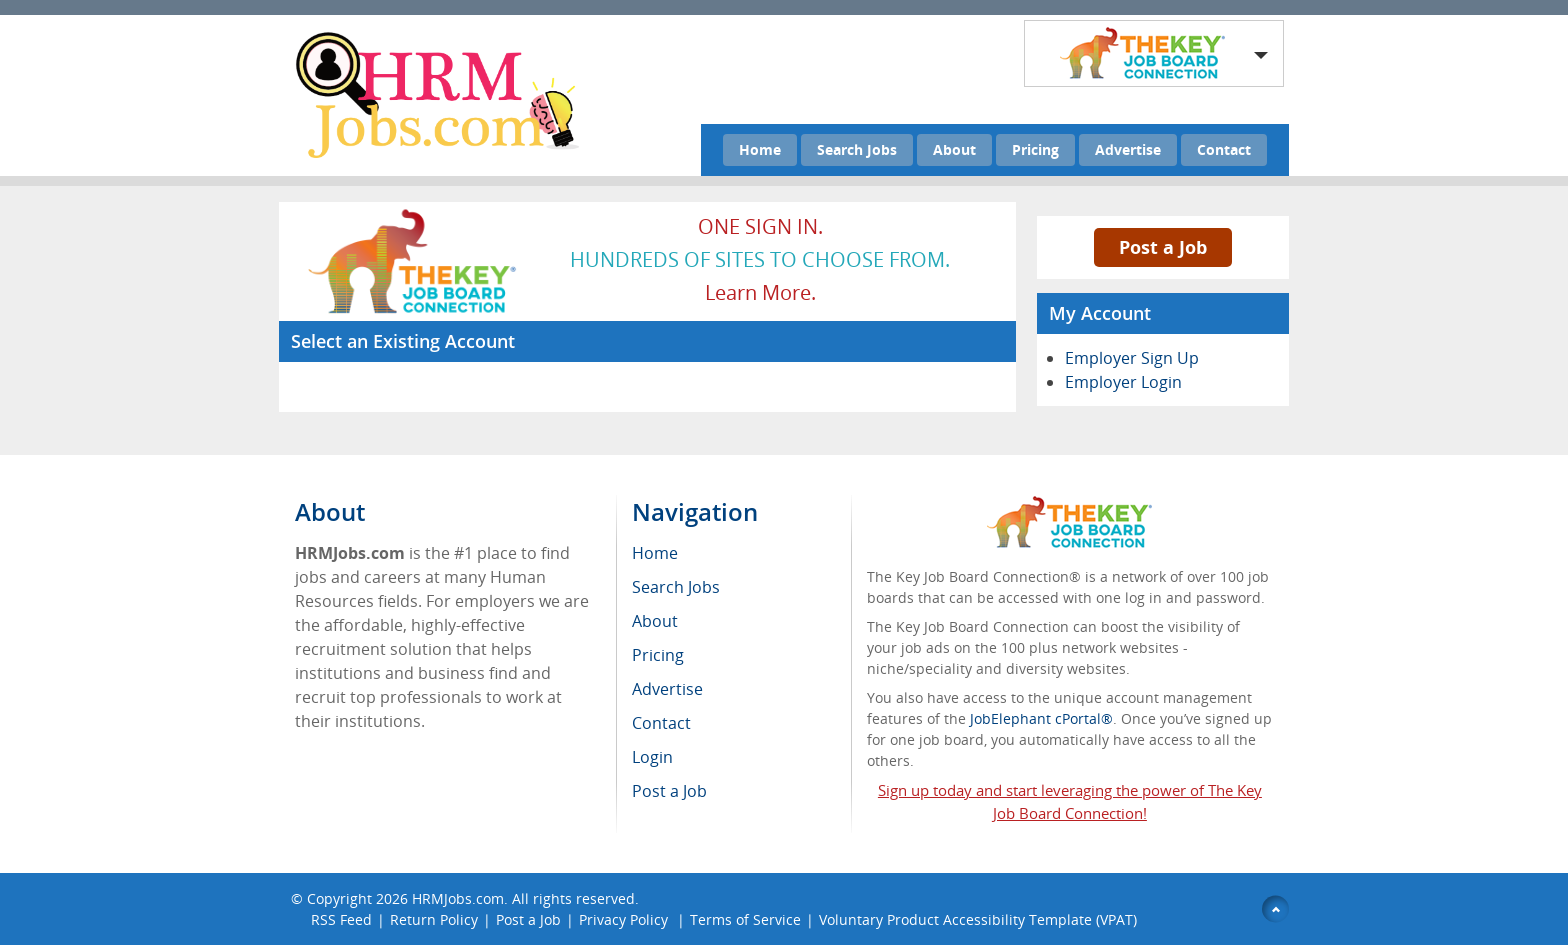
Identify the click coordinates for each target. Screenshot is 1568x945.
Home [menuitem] (655, 553)
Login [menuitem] (652, 757)
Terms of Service (745, 919)
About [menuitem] (655, 621)
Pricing (1035, 149)
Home (760, 149)
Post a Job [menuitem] (669, 791)
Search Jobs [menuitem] (676, 587)
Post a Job (1163, 247)
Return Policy (434, 919)
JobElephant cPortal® (1041, 718)
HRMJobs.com (458, 898)
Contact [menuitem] (661, 723)
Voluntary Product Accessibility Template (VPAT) (978, 919)
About (954, 149)
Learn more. (760, 292)
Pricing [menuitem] (658, 655)
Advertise (1128, 149)
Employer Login (1123, 382)
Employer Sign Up (1132, 358)
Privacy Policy (625, 919)
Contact (1224, 149)
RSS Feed (341, 919)
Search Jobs (857, 149)
